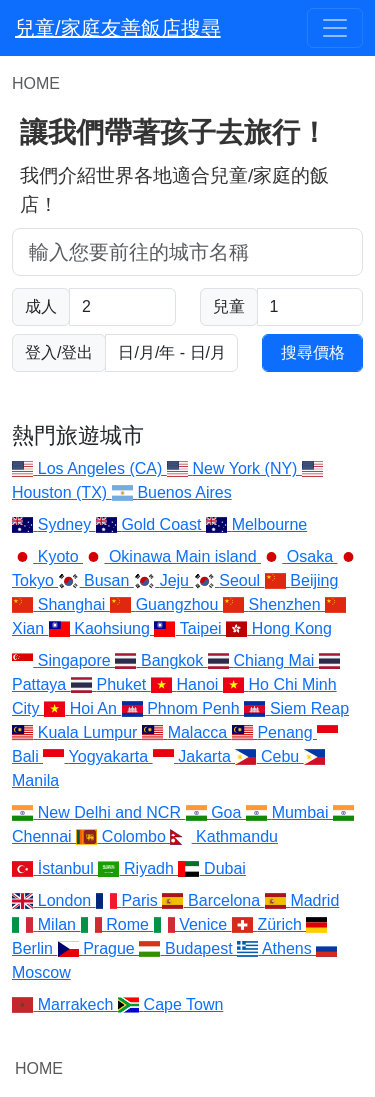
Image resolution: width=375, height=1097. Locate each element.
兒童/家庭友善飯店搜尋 (118, 28)
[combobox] (187, 252)
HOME (39, 1068)
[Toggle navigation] (335, 28)
